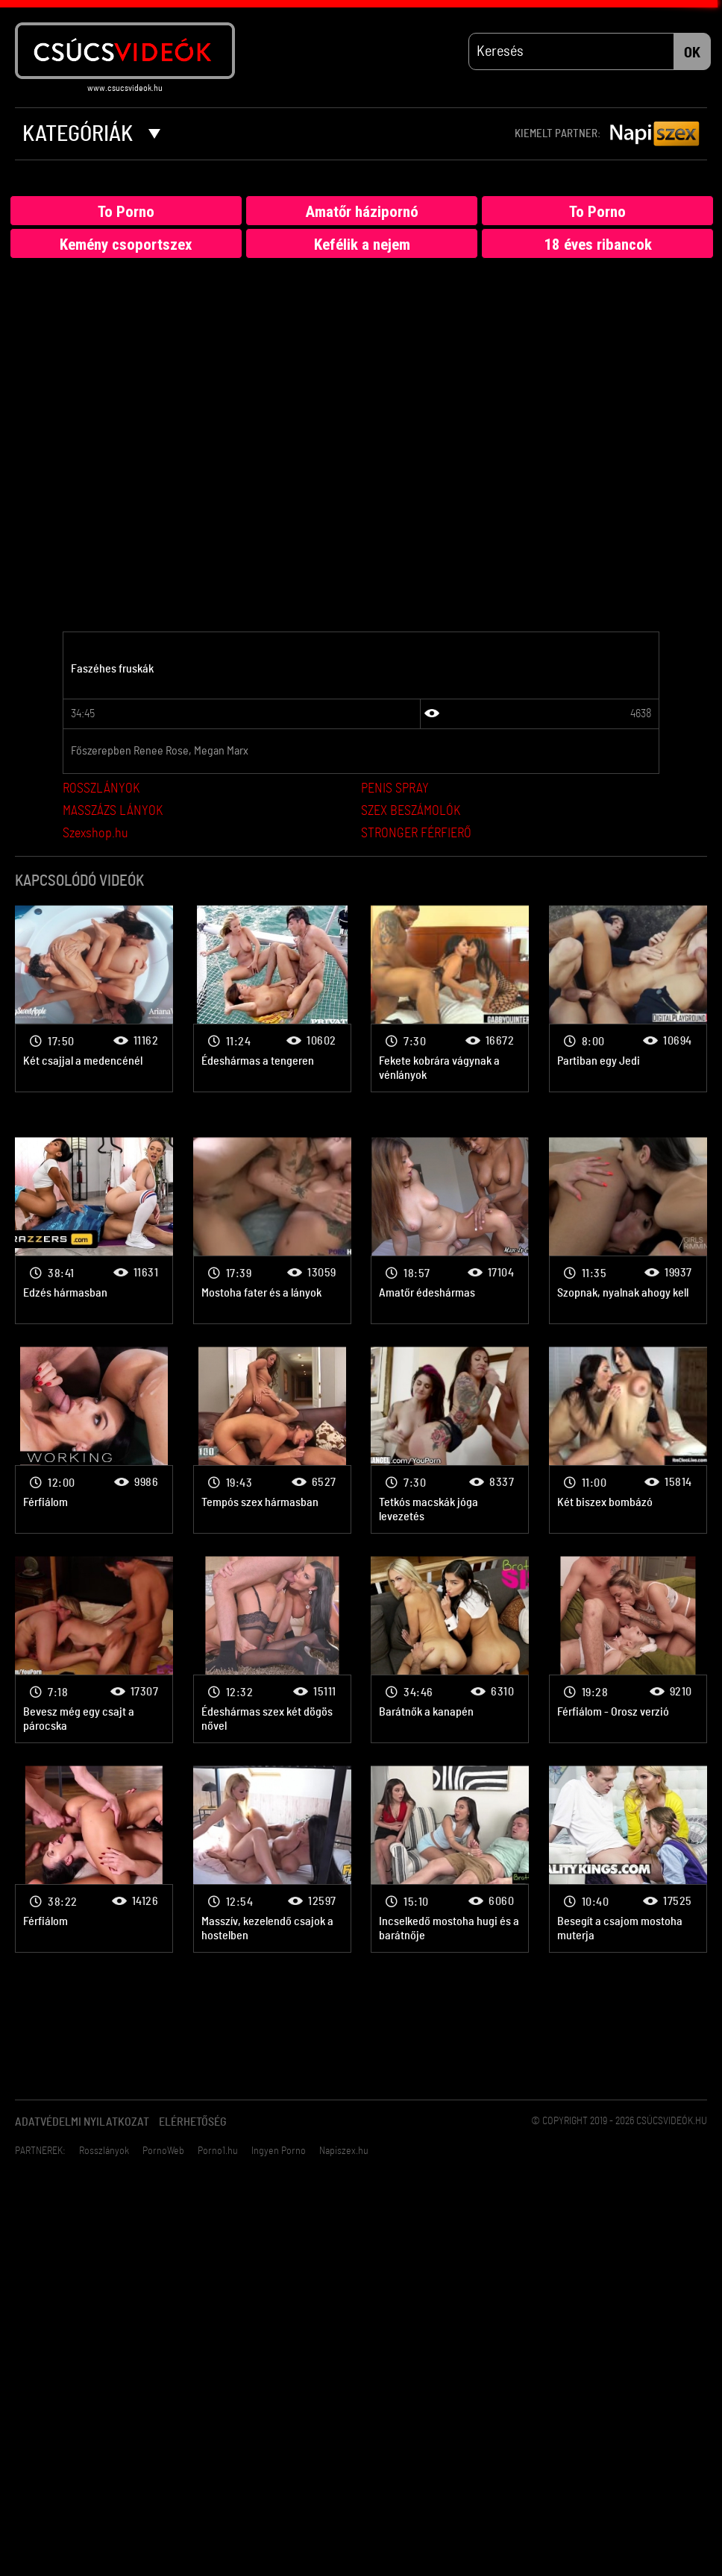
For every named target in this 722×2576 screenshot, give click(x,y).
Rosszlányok (104, 2151)
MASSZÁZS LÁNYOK (113, 811)
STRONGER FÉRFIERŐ (416, 833)
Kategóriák (91, 134)
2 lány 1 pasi (94, 998)
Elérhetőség (193, 2122)
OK (692, 52)
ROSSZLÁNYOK (101, 789)
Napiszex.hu (343, 2151)
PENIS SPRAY (395, 789)
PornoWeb (163, 2151)
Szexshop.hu (95, 833)
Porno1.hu (218, 2151)
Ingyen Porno (278, 2151)
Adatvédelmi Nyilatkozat (82, 2122)
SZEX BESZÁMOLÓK (410, 811)
